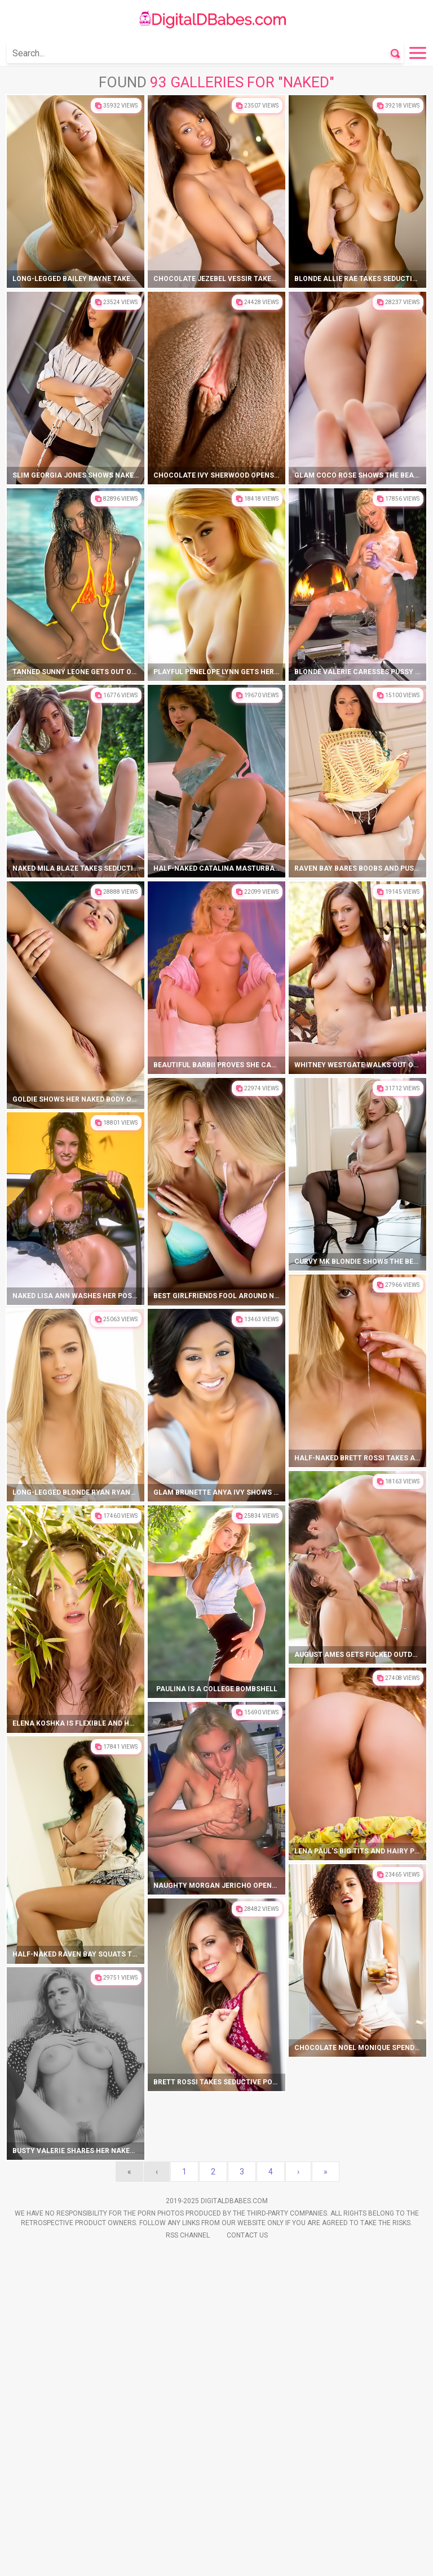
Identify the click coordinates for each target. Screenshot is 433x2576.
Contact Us (247, 2235)
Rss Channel (188, 2235)
